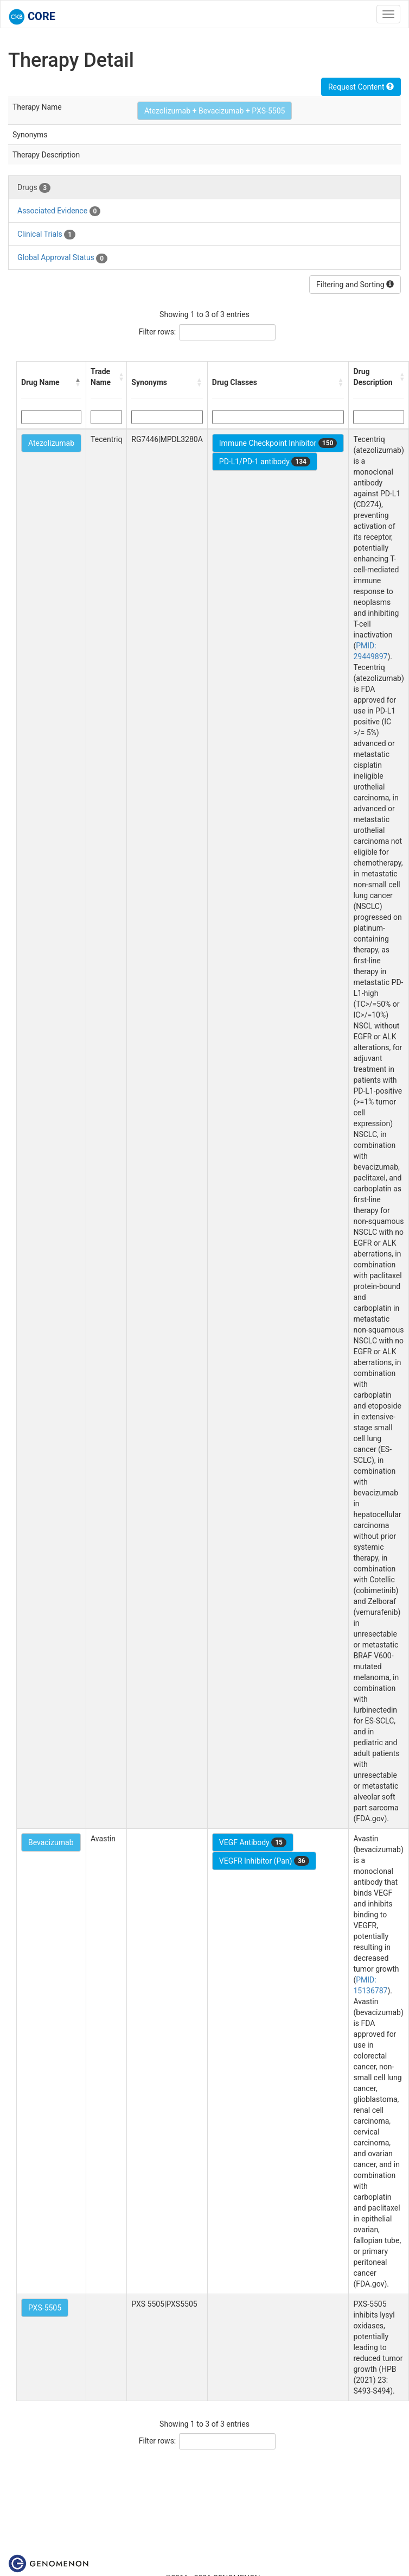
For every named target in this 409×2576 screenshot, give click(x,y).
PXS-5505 (44, 2307)
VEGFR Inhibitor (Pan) (264, 1861)
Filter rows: (157, 331)
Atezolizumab (51, 443)
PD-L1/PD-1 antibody (264, 461)
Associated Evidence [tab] (58, 211)
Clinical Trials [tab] (46, 234)
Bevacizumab (51, 1842)
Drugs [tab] (33, 188)
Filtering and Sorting (355, 284)
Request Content (361, 87)
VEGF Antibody (252, 1842)
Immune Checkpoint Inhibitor (278, 443)
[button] (78, 382)
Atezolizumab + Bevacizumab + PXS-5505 (214, 110)
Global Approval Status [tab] (62, 258)
